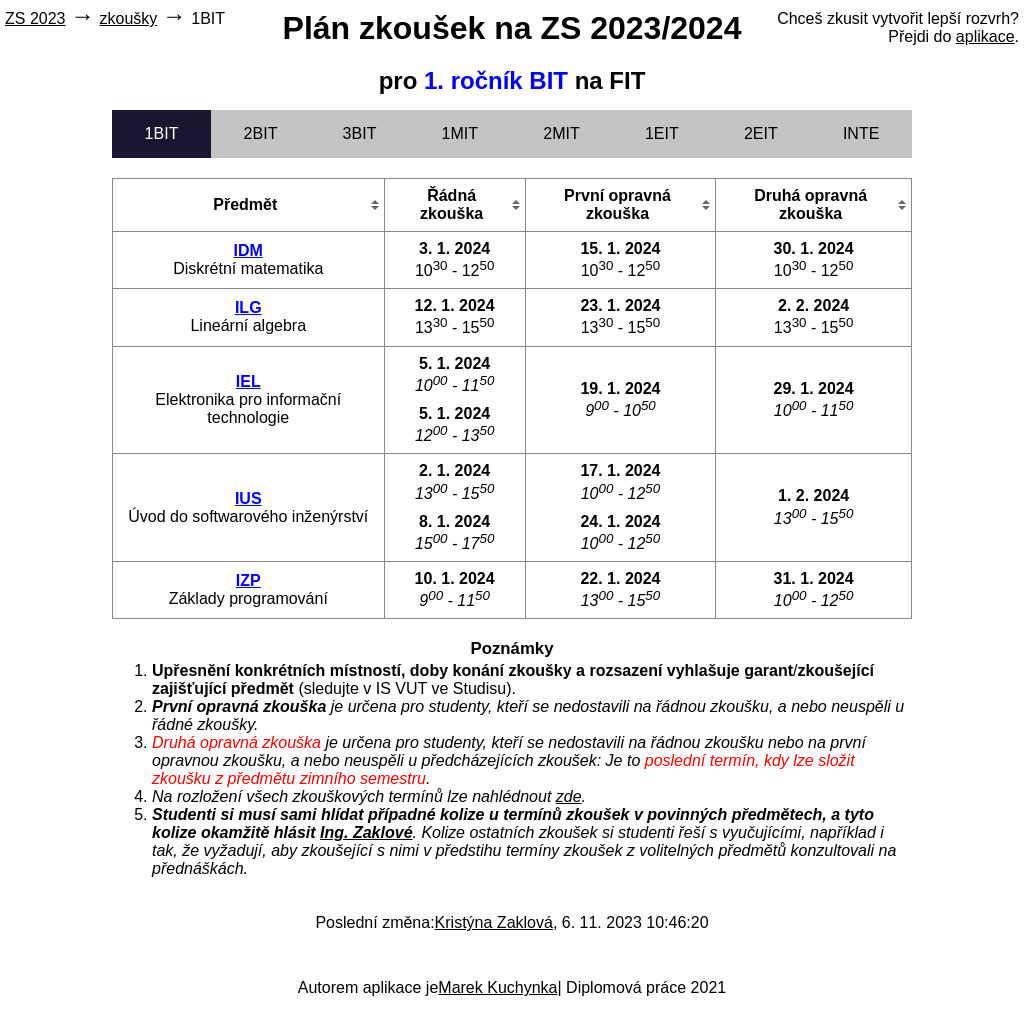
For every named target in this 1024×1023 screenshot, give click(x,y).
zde (569, 796)
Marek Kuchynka (497, 987)
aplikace (985, 36)
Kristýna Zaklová (494, 922)
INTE (861, 133)
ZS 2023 (35, 18)
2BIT (261, 133)
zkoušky (128, 18)
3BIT (360, 133)
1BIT (162, 133)
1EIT (662, 133)
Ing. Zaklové (366, 832)
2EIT (761, 133)
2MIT (561, 133)
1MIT (460, 133)
